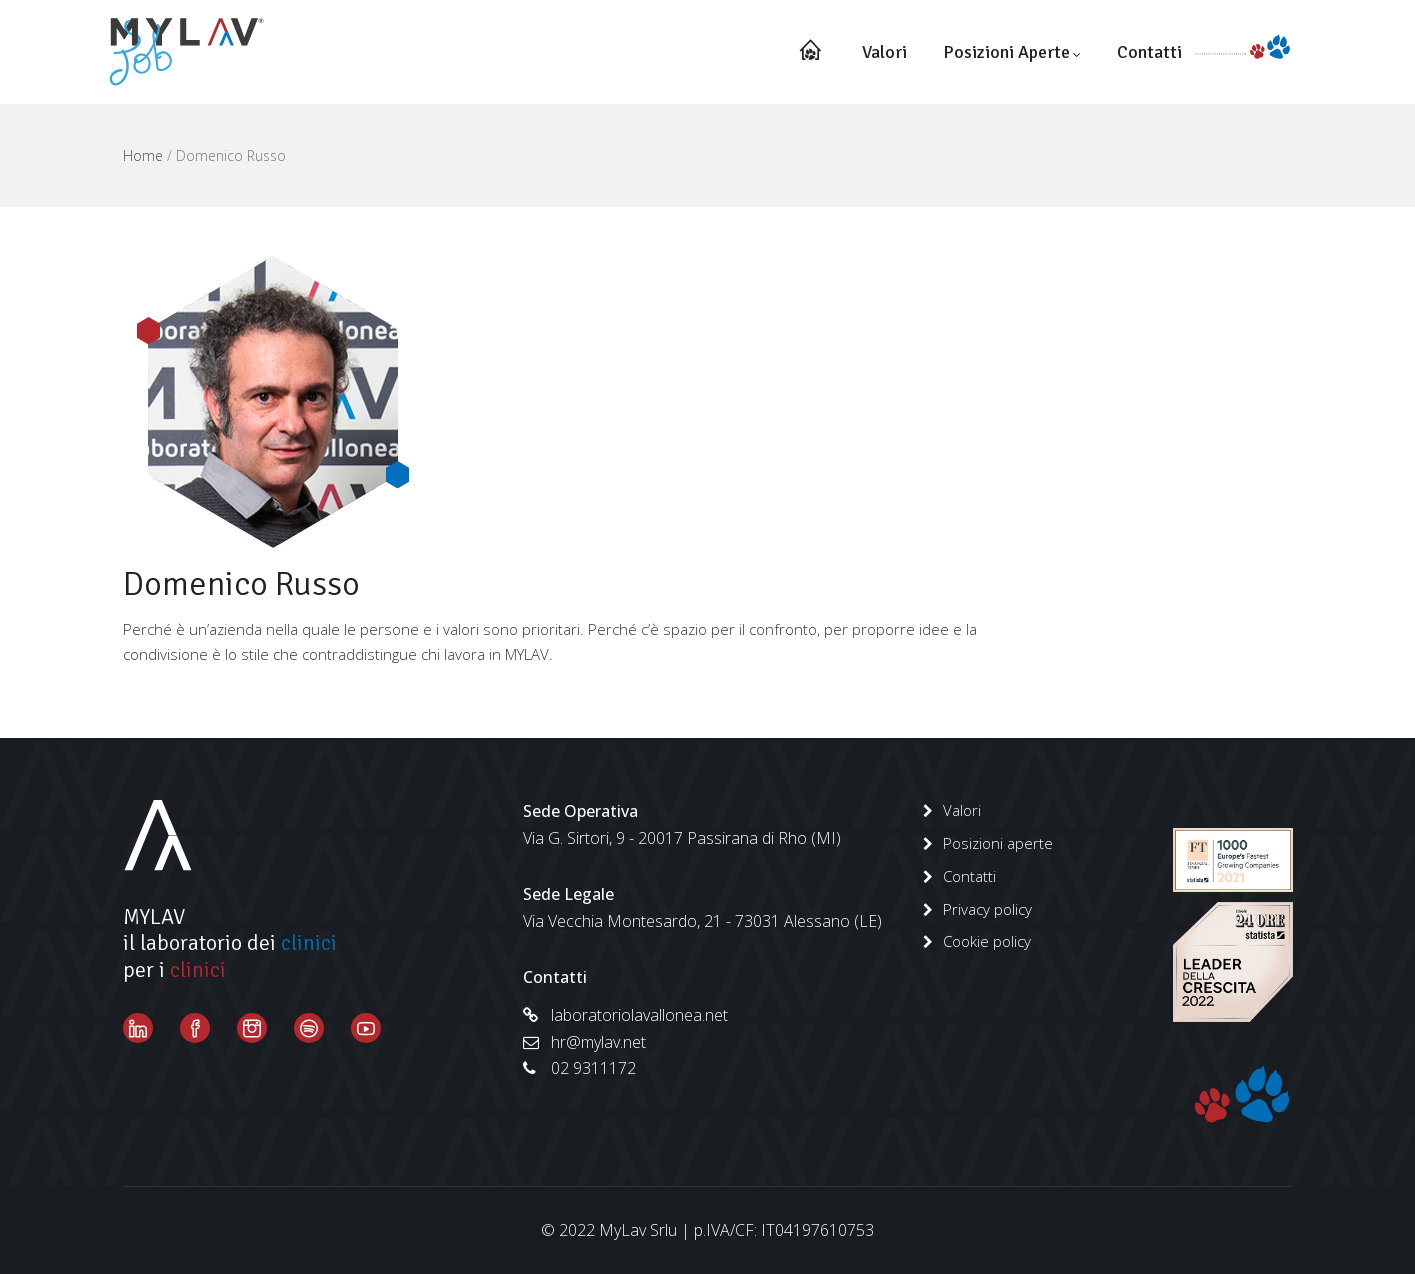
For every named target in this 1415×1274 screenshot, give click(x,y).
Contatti (1149, 52)
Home (143, 155)
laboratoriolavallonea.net (625, 1015)
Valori (884, 52)
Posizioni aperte (1012, 52)
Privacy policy (987, 909)
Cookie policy (987, 941)
